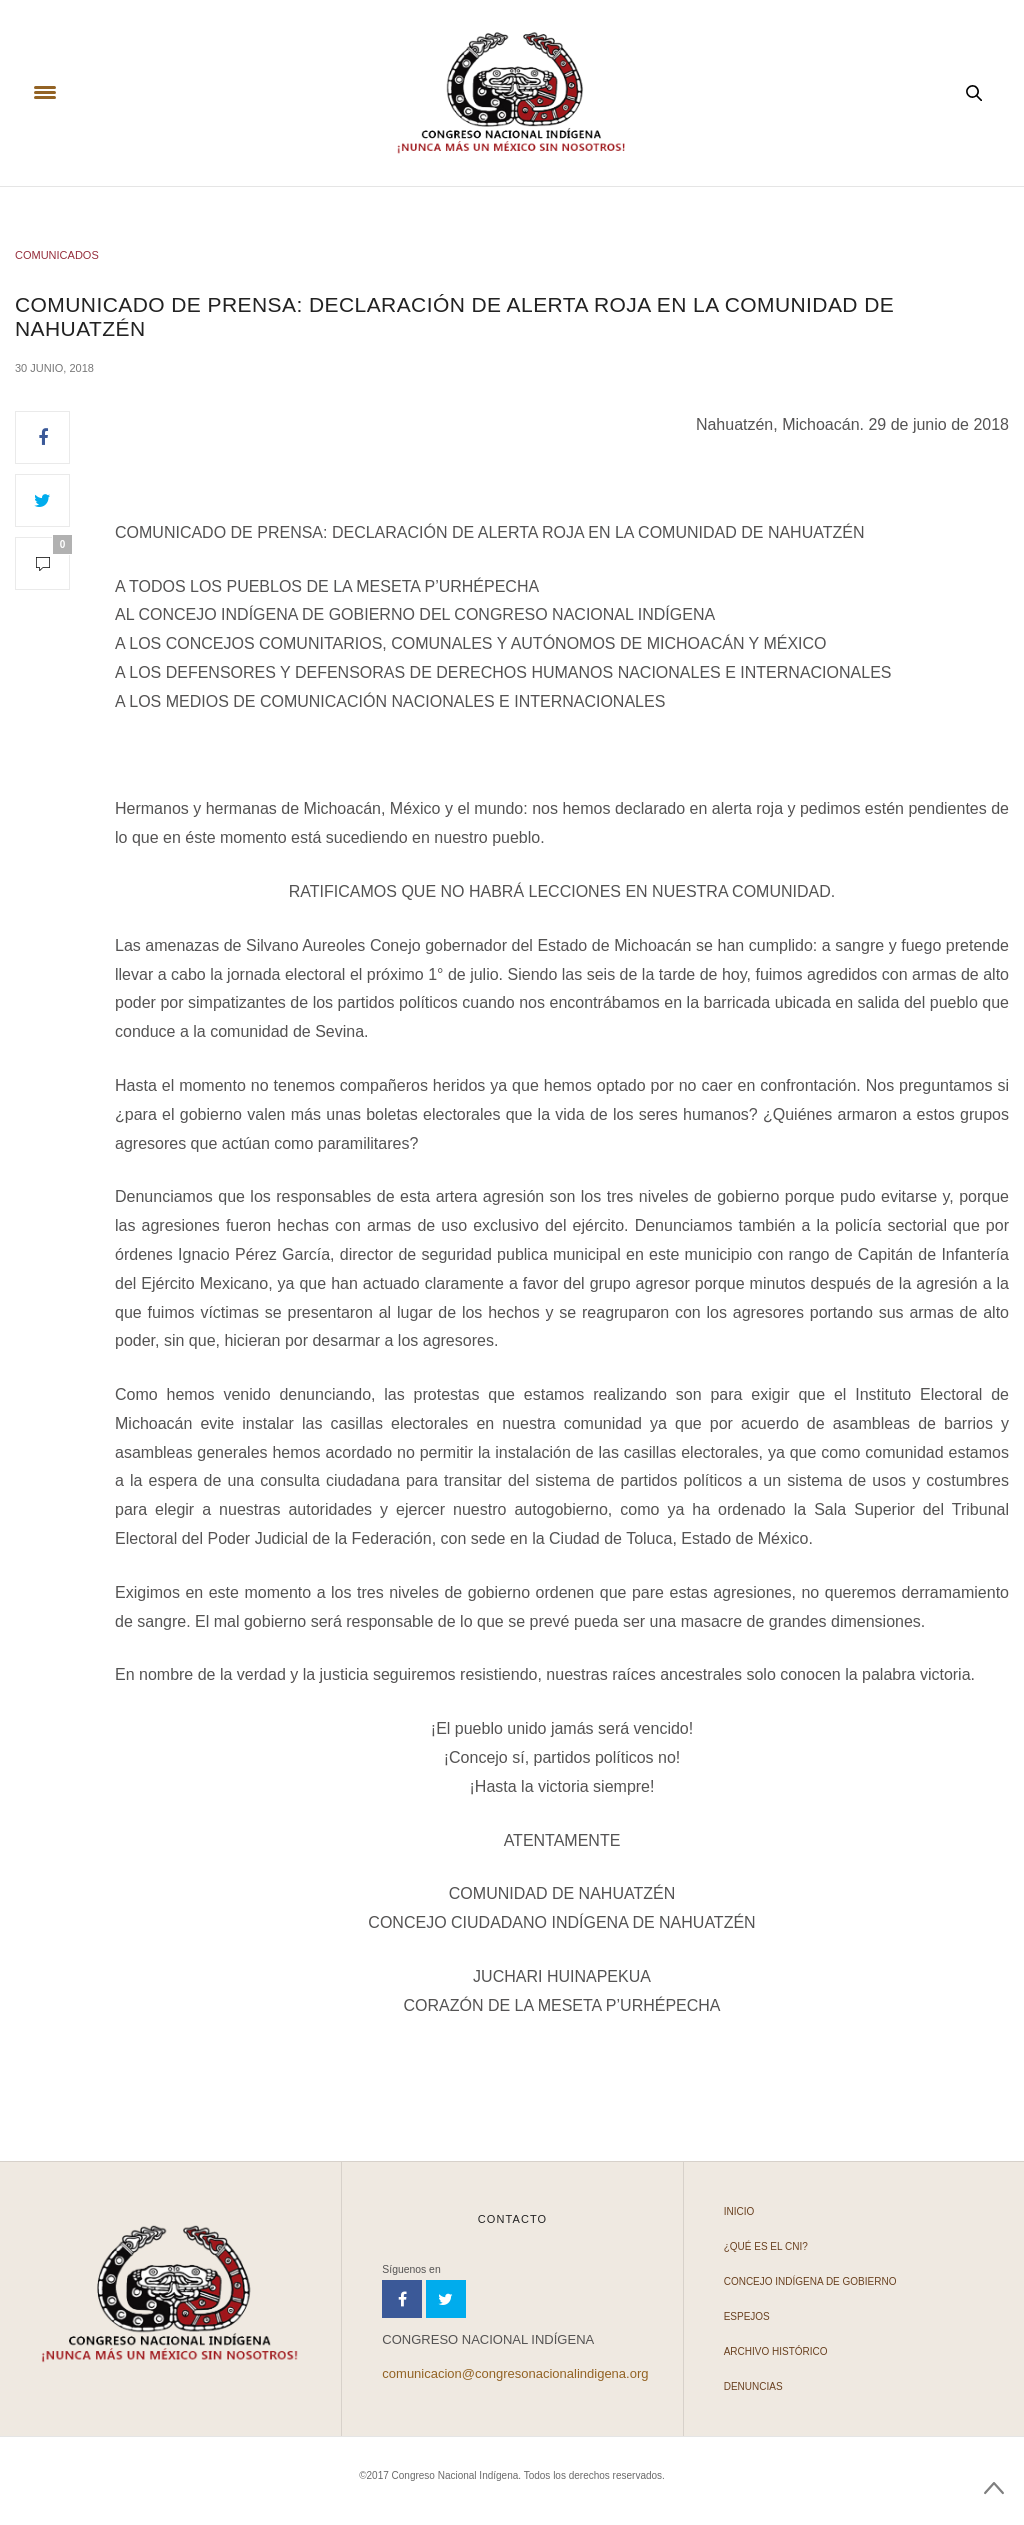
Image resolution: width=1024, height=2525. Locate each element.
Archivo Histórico (776, 2351)
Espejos (747, 2316)
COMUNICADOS (57, 255)
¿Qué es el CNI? (766, 2246)
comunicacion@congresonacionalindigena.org (515, 2373)
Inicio (739, 2211)
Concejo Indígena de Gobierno (810, 2281)
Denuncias (753, 2386)
